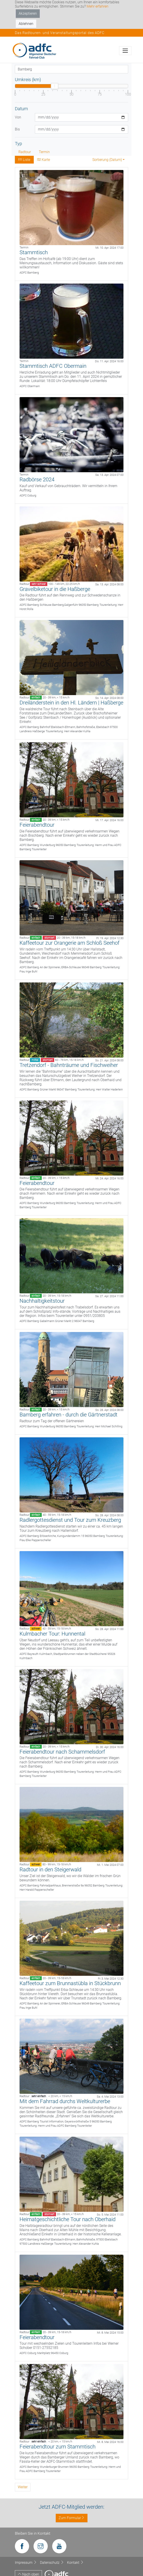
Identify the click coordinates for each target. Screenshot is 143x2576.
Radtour (24, 152)
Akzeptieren (28, 13)
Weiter (23, 2487)
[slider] (54, 86)
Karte (43, 160)
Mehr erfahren (97, 6)
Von (18, 117)
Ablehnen (26, 24)
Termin (44, 152)
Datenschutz (52, 2562)
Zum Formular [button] (72, 2518)
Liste (24, 160)
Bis (17, 129)
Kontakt (75, 2562)
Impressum (26, 2562)
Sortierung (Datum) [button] (107, 160)
